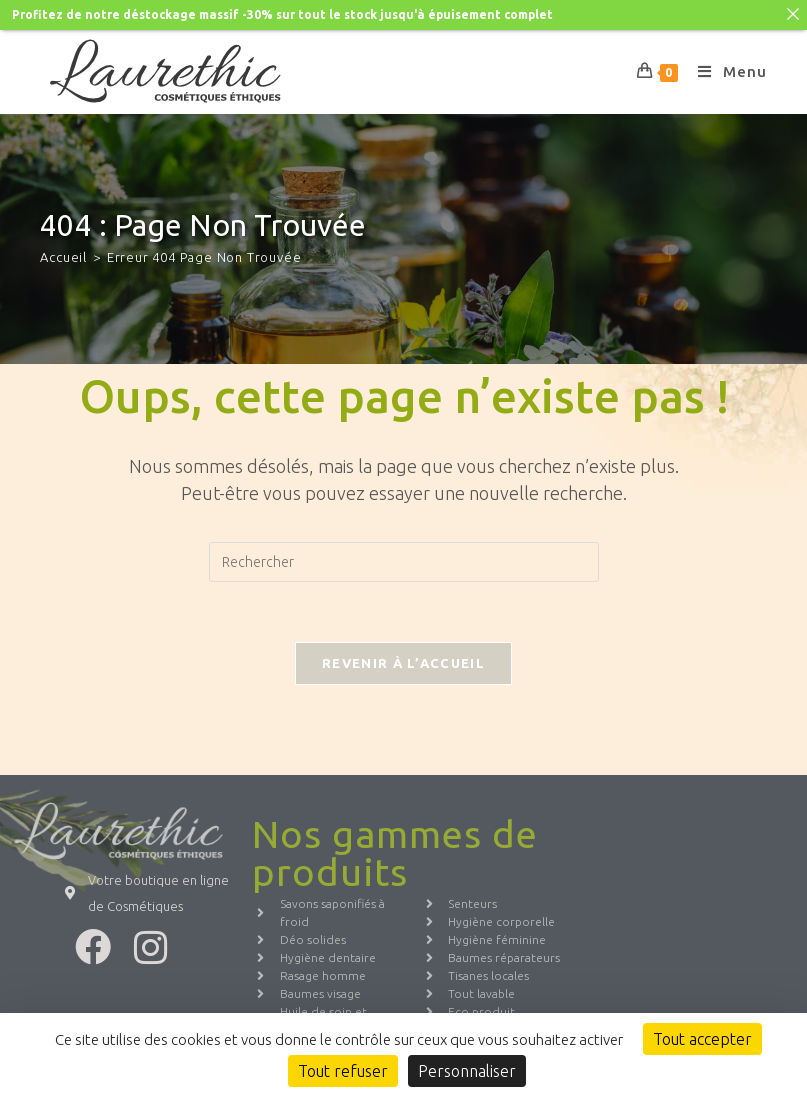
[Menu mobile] (725, 66)
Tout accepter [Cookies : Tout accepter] (702, 1039)
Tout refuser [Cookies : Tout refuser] (343, 1071)
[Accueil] (63, 252)
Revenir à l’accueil (403, 658)
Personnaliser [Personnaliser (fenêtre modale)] (467, 1071)
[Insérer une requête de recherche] (404, 557)
